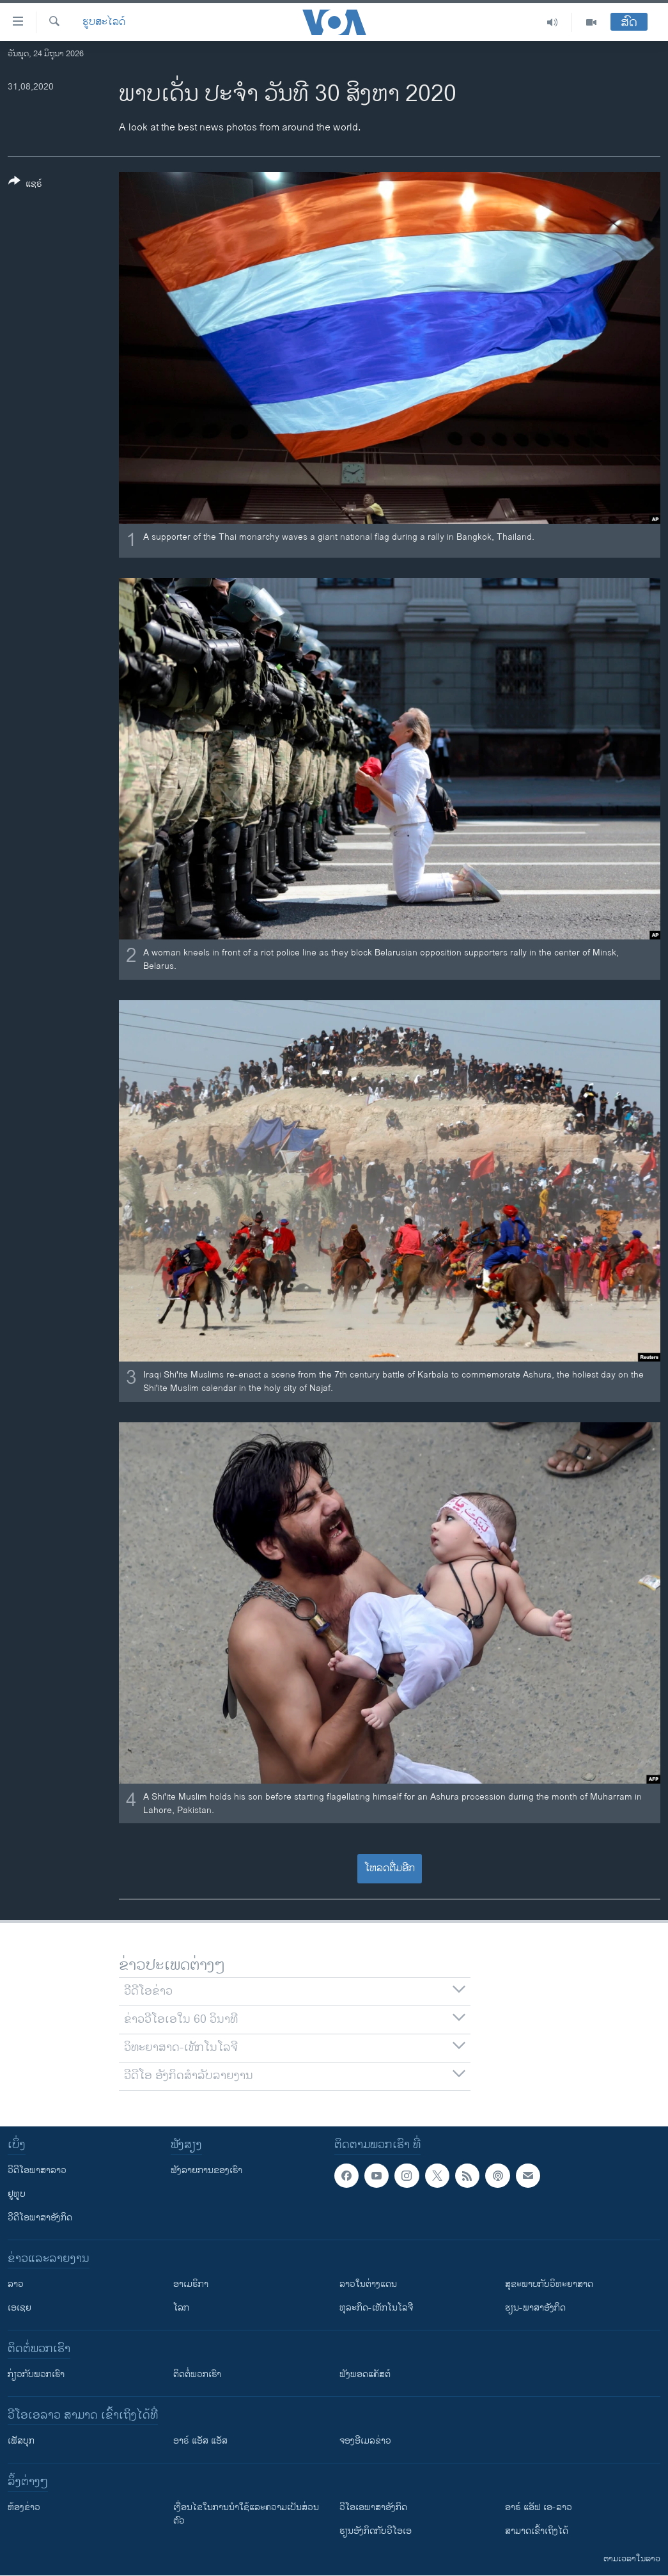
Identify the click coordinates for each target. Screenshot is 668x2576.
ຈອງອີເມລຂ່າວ (365, 2440)
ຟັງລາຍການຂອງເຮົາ (206, 2170)
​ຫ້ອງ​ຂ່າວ (24, 2507)
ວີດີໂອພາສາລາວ (37, 2170)
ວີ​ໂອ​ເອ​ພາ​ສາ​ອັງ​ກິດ (373, 2507)
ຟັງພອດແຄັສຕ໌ (365, 2374)
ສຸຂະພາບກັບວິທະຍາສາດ (549, 2284)
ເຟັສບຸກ (21, 2440)
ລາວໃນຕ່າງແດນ (368, 2284)
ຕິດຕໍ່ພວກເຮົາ (197, 2374)
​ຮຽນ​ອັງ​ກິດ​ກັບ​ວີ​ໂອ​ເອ (375, 2531)
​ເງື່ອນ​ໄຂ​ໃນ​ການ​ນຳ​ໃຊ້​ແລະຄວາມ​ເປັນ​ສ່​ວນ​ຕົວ (246, 2514)
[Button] (25, 185)
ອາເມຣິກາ (190, 2284)
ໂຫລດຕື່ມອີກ (389, 1868)
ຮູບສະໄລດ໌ (103, 22)
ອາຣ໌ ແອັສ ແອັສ (200, 2440)
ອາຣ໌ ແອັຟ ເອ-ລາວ (538, 2507)
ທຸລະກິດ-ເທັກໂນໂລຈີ (376, 2307)
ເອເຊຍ (19, 2307)
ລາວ (16, 2284)
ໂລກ (181, 2307)
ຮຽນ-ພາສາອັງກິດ (535, 2307)
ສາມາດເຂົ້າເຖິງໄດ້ (536, 2531)
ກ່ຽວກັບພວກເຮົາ (36, 2374)
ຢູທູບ (17, 2194)
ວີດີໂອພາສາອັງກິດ (40, 2217)
